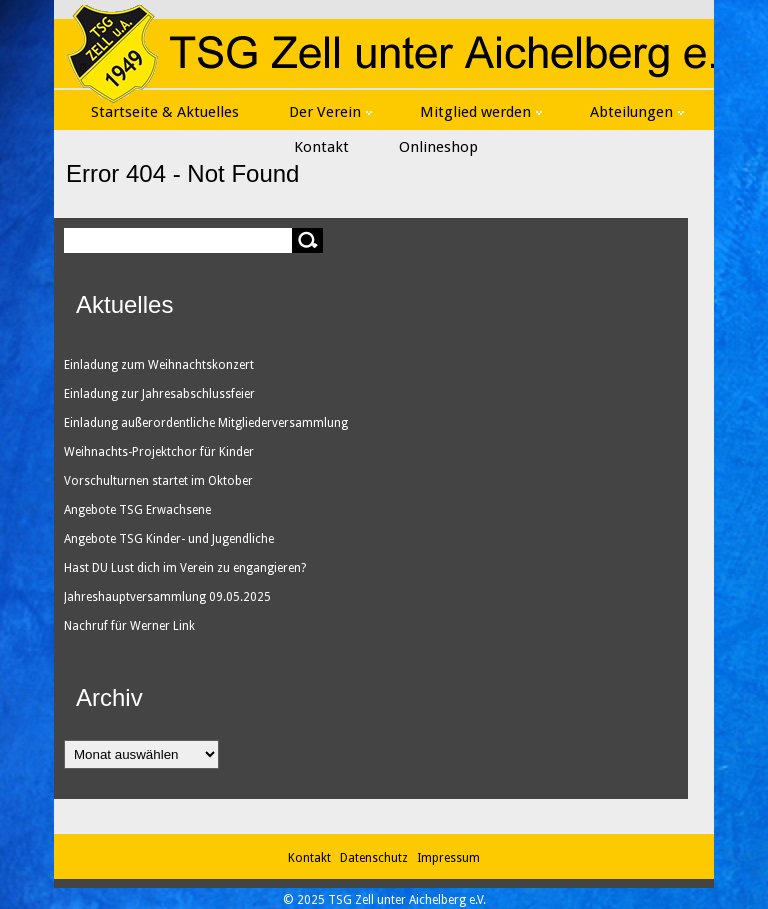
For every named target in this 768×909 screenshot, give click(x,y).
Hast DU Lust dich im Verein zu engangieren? (185, 568)
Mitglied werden (481, 112)
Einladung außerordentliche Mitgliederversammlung (206, 423)
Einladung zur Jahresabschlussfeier (159, 394)
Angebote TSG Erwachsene (137, 510)
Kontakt (321, 147)
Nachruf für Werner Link (129, 626)
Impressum (448, 858)
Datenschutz (377, 858)
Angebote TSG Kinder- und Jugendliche (169, 539)
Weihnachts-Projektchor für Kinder (159, 452)
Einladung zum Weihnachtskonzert (159, 365)
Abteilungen (637, 112)
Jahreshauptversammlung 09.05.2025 (167, 597)
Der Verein (330, 112)
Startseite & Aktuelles (165, 112)
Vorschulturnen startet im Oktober (158, 481)
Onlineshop (438, 147)
